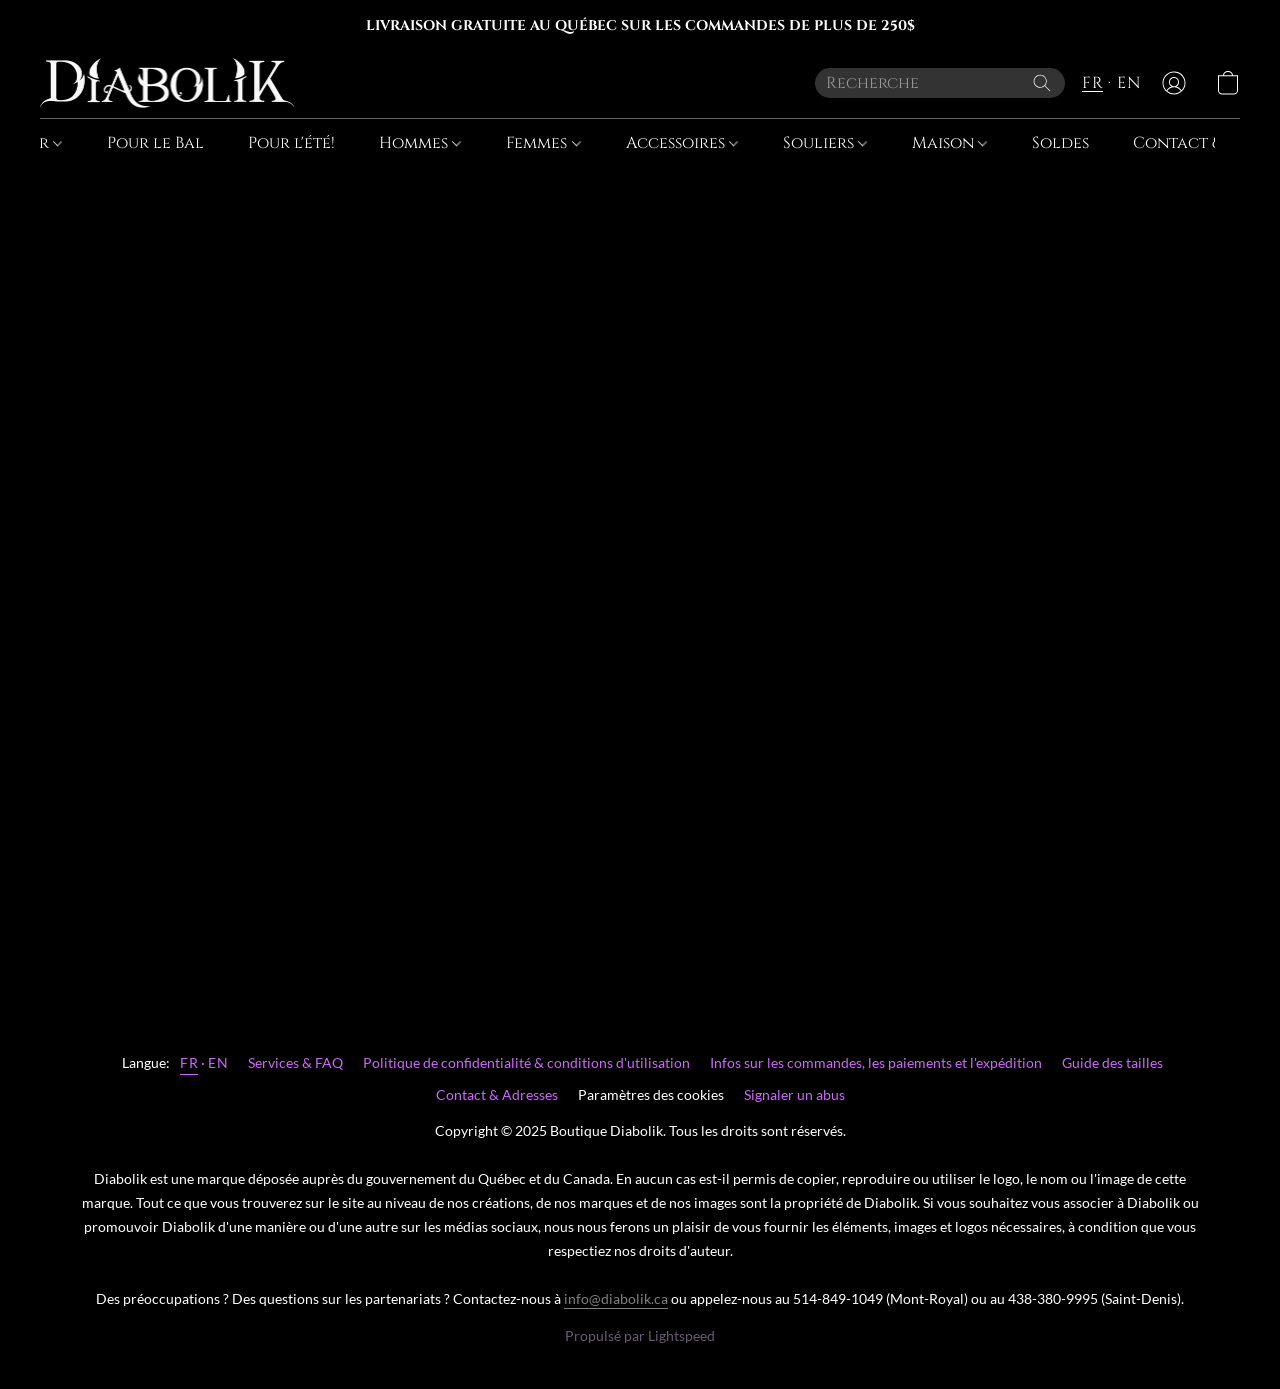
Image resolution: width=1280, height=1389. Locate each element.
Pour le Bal (155, 143)
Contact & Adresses (497, 1094)
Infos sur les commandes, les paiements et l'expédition (876, 1062)
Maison (949, 143)
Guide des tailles (1112, 1062)
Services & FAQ (295, 1062)
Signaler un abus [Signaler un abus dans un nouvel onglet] (794, 1094)
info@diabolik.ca (616, 1298)
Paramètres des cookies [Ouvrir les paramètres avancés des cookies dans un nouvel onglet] (651, 1094)
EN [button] (1128, 83)
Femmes (543, 143)
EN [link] (218, 1062)
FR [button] (1092, 83)
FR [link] (189, 1062)
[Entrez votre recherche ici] (940, 83)
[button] (167, 83)
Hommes (420, 143)
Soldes (1060, 143)
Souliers (825, 143)
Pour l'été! (291, 143)
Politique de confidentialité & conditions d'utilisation (526, 1062)
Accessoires (682, 143)
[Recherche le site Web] (1042, 83)
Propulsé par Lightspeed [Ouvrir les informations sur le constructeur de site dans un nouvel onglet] (640, 1335)
